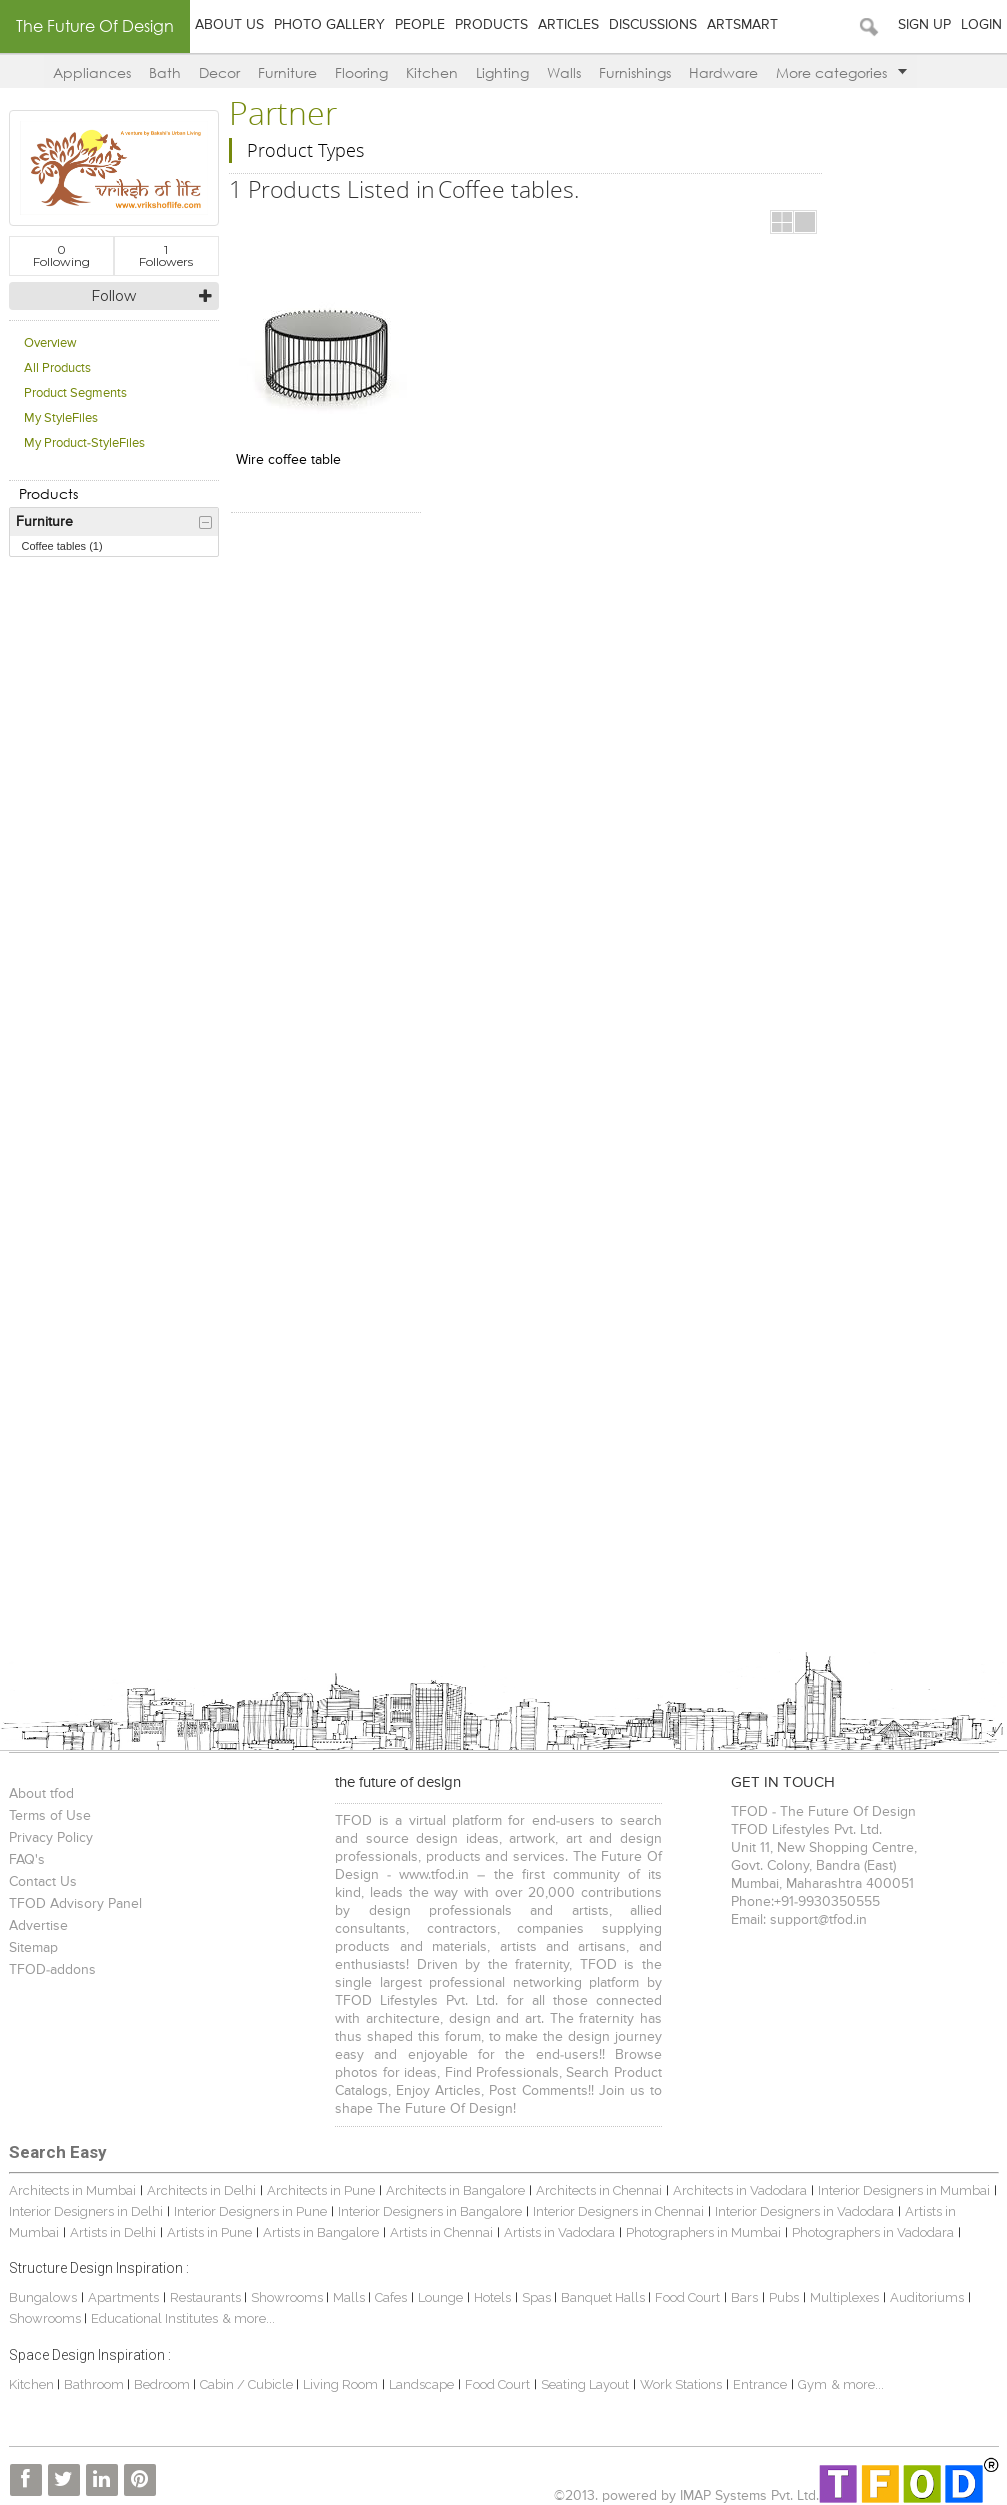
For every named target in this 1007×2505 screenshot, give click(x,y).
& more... (248, 2318)
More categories (841, 72)
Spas (538, 2297)
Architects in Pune (321, 2190)
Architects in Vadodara (740, 2190)
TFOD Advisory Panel (75, 1904)
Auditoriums (927, 2297)
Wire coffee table (288, 460)
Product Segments (75, 393)
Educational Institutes (154, 2318)
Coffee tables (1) (62, 546)
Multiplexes (844, 2297)
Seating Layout (585, 2384)
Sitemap (33, 1948)
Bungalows (43, 2297)
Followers (166, 255)
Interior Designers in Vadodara (804, 2211)
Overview (50, 343)
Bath (165, 72)
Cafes (391, 2297)
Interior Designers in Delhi (86, 2211)
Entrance (760, 2384)
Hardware (723, 72)
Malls (350, 2297)
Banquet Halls (604, 2297)
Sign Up (924, 25)
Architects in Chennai (599, 2190)
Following (61, 255)
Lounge (440, 2297)
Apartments (123, 2297)
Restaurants (207, 2297)
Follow (113, 296)
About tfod (41, 1794)
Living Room (340, 2384)
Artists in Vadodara (559, 2232)
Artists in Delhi (113, 2232)
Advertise (38, 1926)
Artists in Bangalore (321, 2232)
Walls (564, 72)
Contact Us (43, 1882)
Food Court (687, 2297)
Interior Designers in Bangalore (430, 2211)
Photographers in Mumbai (703, 2232)
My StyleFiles (61, 418)
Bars (744, 2297)
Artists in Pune (209, 2232)
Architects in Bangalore (455, 2190)
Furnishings (635, 72)
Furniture (287, 72)
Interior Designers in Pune (250, 2211)
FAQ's (27, 1860)
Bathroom (95, 2384)
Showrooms (288, 2297)
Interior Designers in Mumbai (904, 2190)
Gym (812, 2384)
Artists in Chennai (441, 2232)
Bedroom (163, 2384)
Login (981, 25)
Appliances (92, 72)
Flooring (361, 72)
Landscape (421, 2384)
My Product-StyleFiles (84, 443)
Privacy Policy (51, 1838)
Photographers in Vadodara (873, 2232)
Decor (219, 72)
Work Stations (681, 2384)
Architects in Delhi (201, 2190)
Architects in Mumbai (72, 2190)
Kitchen (432, 72)
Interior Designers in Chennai (618, 2211)
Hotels (492, 2297)
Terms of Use (50, 1816)
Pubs (784, 2297)
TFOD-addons (52, 1970)
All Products (57, 368)
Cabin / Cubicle (248, 2384)
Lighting (502, 72)
